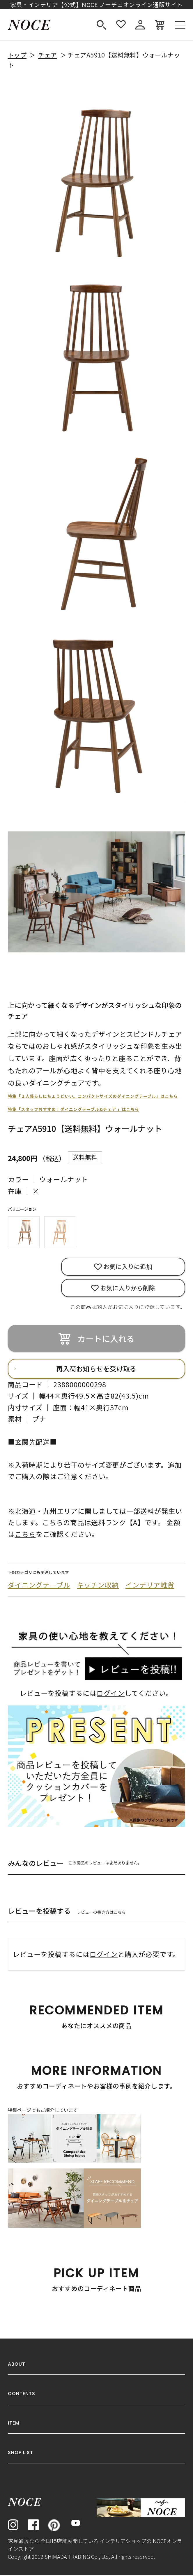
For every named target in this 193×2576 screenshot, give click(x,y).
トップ (17, 54)
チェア (47, 54)
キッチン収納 (98, 1586)
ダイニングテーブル (39, 1586)
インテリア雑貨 (150, 1586)
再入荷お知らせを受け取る (96, 1369)
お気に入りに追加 (127, 1266)
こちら (120, 1913)
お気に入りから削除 (127, 1288)
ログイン (111, 1694)
